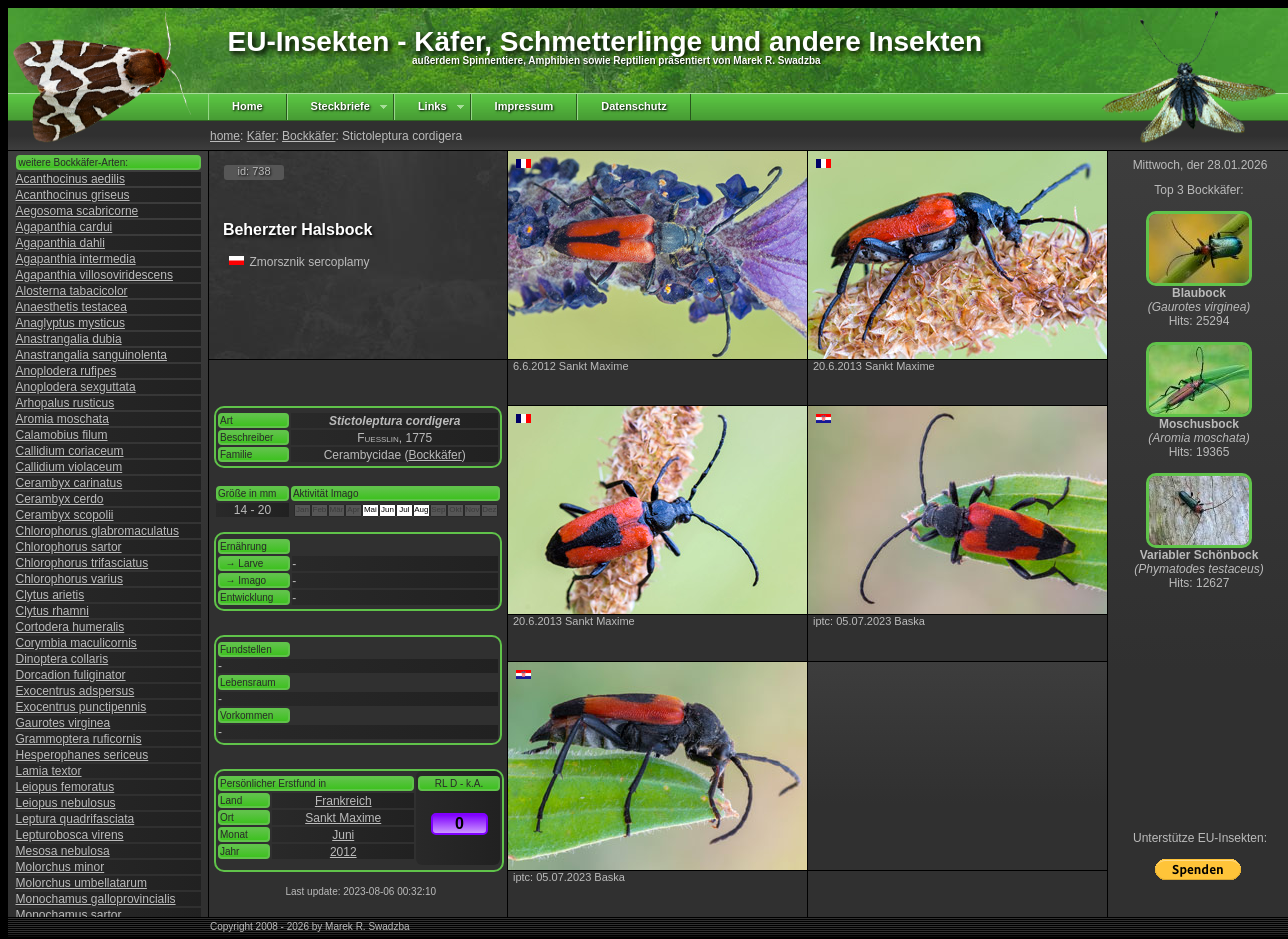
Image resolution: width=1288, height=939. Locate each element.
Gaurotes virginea (63, 723)
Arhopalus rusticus (65, 403)
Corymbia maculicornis (76, 643)
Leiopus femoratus (65, 787)
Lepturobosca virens (70, 835)
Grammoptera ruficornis (79, 739)
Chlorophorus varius (69, 579)
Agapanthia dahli (60, 243)
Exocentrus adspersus (75, 691)
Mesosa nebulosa (63, 851)
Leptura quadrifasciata (75, 819)
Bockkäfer (308, 136)
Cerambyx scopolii (65, 515)
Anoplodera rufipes (66, 371)
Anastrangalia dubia (69, 339)
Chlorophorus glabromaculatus (97, 531)
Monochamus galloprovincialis (96, 899)
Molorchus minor (60, 867)
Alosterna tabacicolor (72, 291)
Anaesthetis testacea (71, 307)
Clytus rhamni (52, 611)
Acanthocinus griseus (73, 195)
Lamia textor (49, 771)
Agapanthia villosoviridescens (94, 275)
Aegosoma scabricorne (77, 211)
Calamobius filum (62, 435)
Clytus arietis (50, 595)
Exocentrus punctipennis (81, 707)
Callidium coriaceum (70, 451)
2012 (343, 852)
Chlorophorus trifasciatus (82, 563)
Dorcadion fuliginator (71, 675)
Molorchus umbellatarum (81, 883)
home (225, 136)
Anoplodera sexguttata (76, 387)
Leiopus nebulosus (66, 803)
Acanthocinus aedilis (70, 179)
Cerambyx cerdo (60, 499)
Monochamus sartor (69, 915)
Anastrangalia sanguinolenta (91, 355)
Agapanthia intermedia (76, 259)
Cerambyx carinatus (69, 483)
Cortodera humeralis (70, 627)
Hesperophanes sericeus (82, 755)
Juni (343, 835)
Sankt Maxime (343, 818)
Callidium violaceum (69, 467)
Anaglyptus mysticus (70, 323)
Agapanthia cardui (64, 227)
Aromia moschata (62, 419)
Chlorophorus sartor (69, 547)
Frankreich (343, 801)
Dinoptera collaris (62, 659)
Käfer (261, 136)
